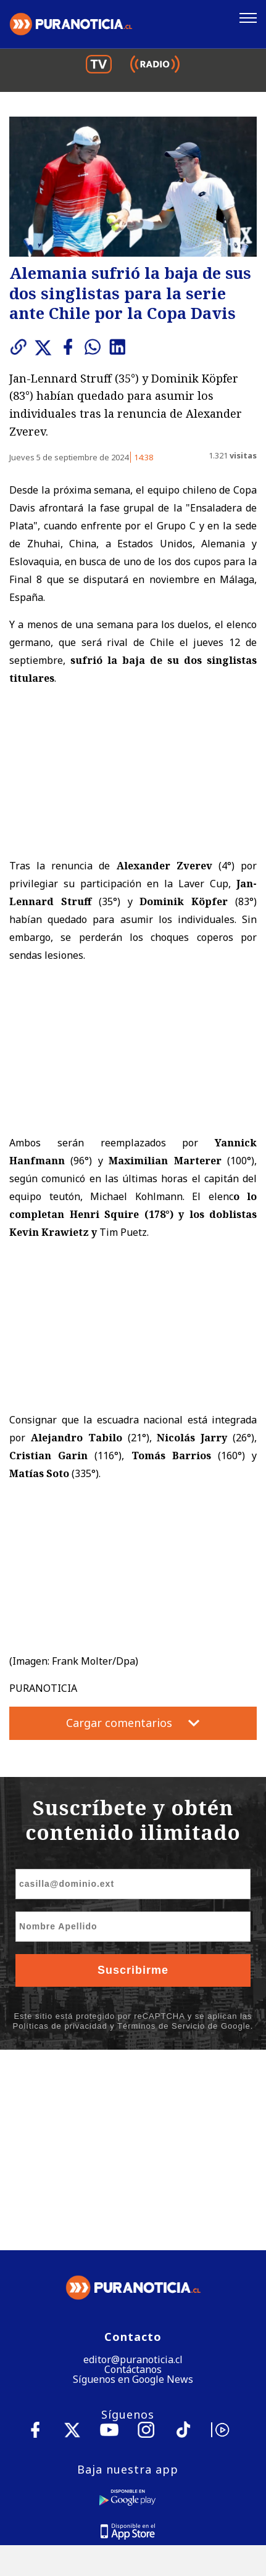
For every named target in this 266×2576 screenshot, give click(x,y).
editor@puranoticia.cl (133, 2159)
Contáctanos (133, 2169)
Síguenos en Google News (133, 2179)
